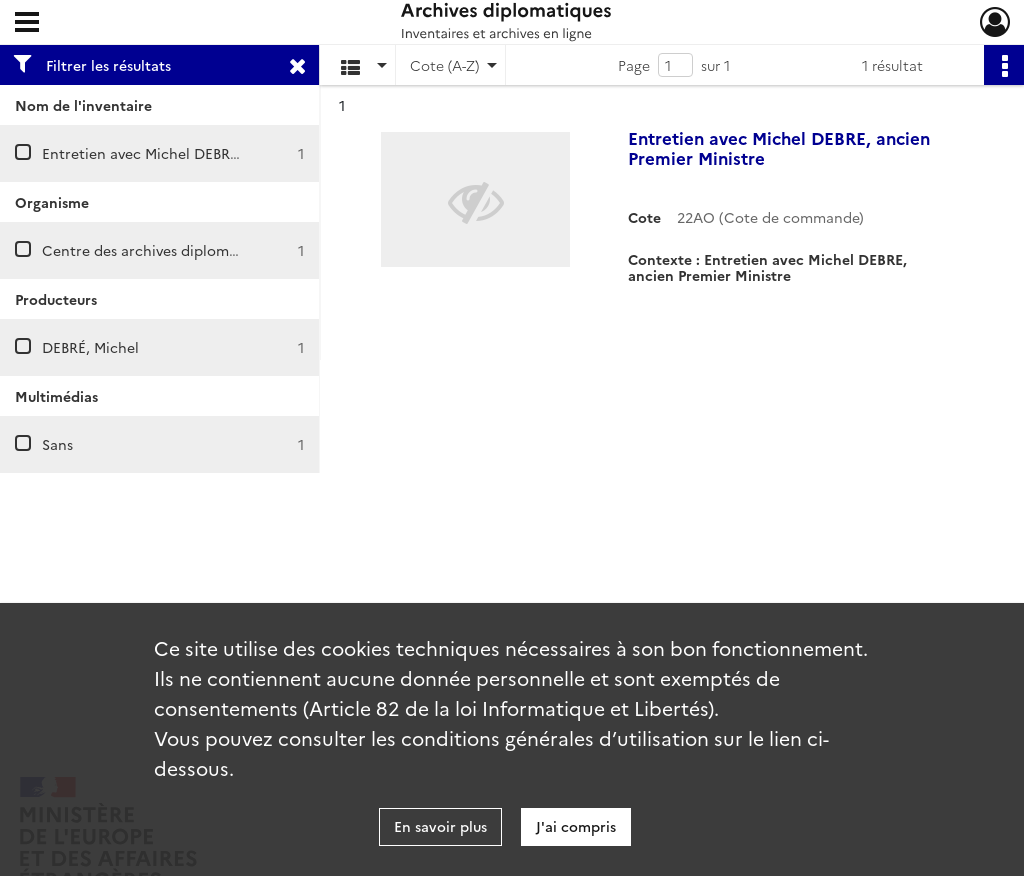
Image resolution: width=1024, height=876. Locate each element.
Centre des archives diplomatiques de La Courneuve (219, 250)
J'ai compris (576, 826)
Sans (57, 444)
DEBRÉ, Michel (90, 347)
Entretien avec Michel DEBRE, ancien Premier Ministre (225, 153)
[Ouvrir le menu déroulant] (27, 24)
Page (634, 65)
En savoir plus (440, 826)
